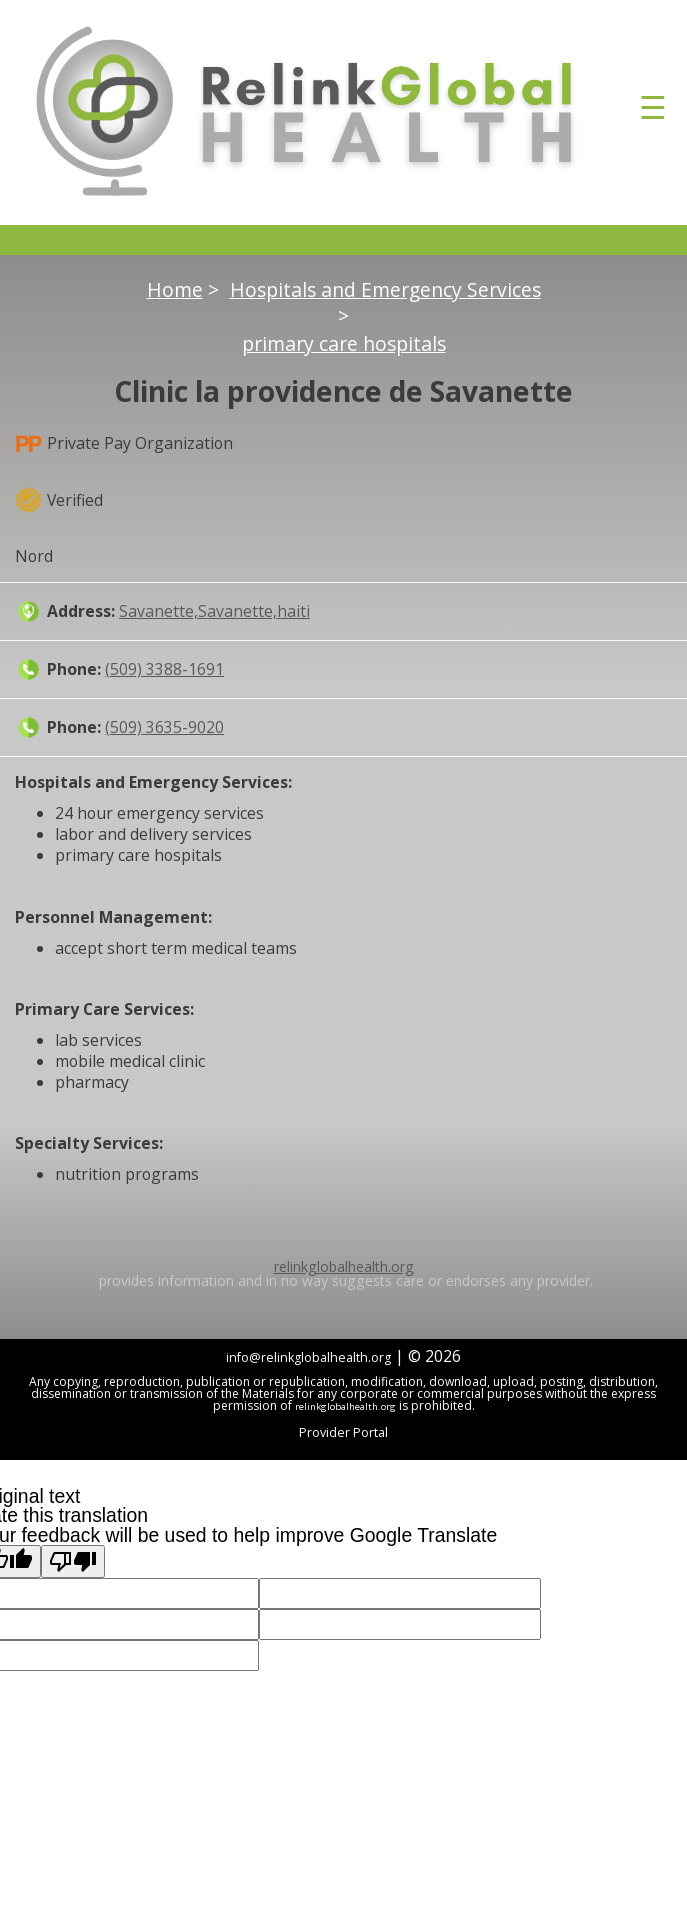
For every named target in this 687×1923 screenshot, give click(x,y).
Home (175, 290)
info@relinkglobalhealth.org (308, 1357)
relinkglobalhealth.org (344, 1266)
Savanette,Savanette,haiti (214, 611)
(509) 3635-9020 (164, 727)
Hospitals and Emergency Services (385, 290)
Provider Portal (343, 1432)
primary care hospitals (344, 344)
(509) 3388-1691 (164, 669)
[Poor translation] (73, 1561)
